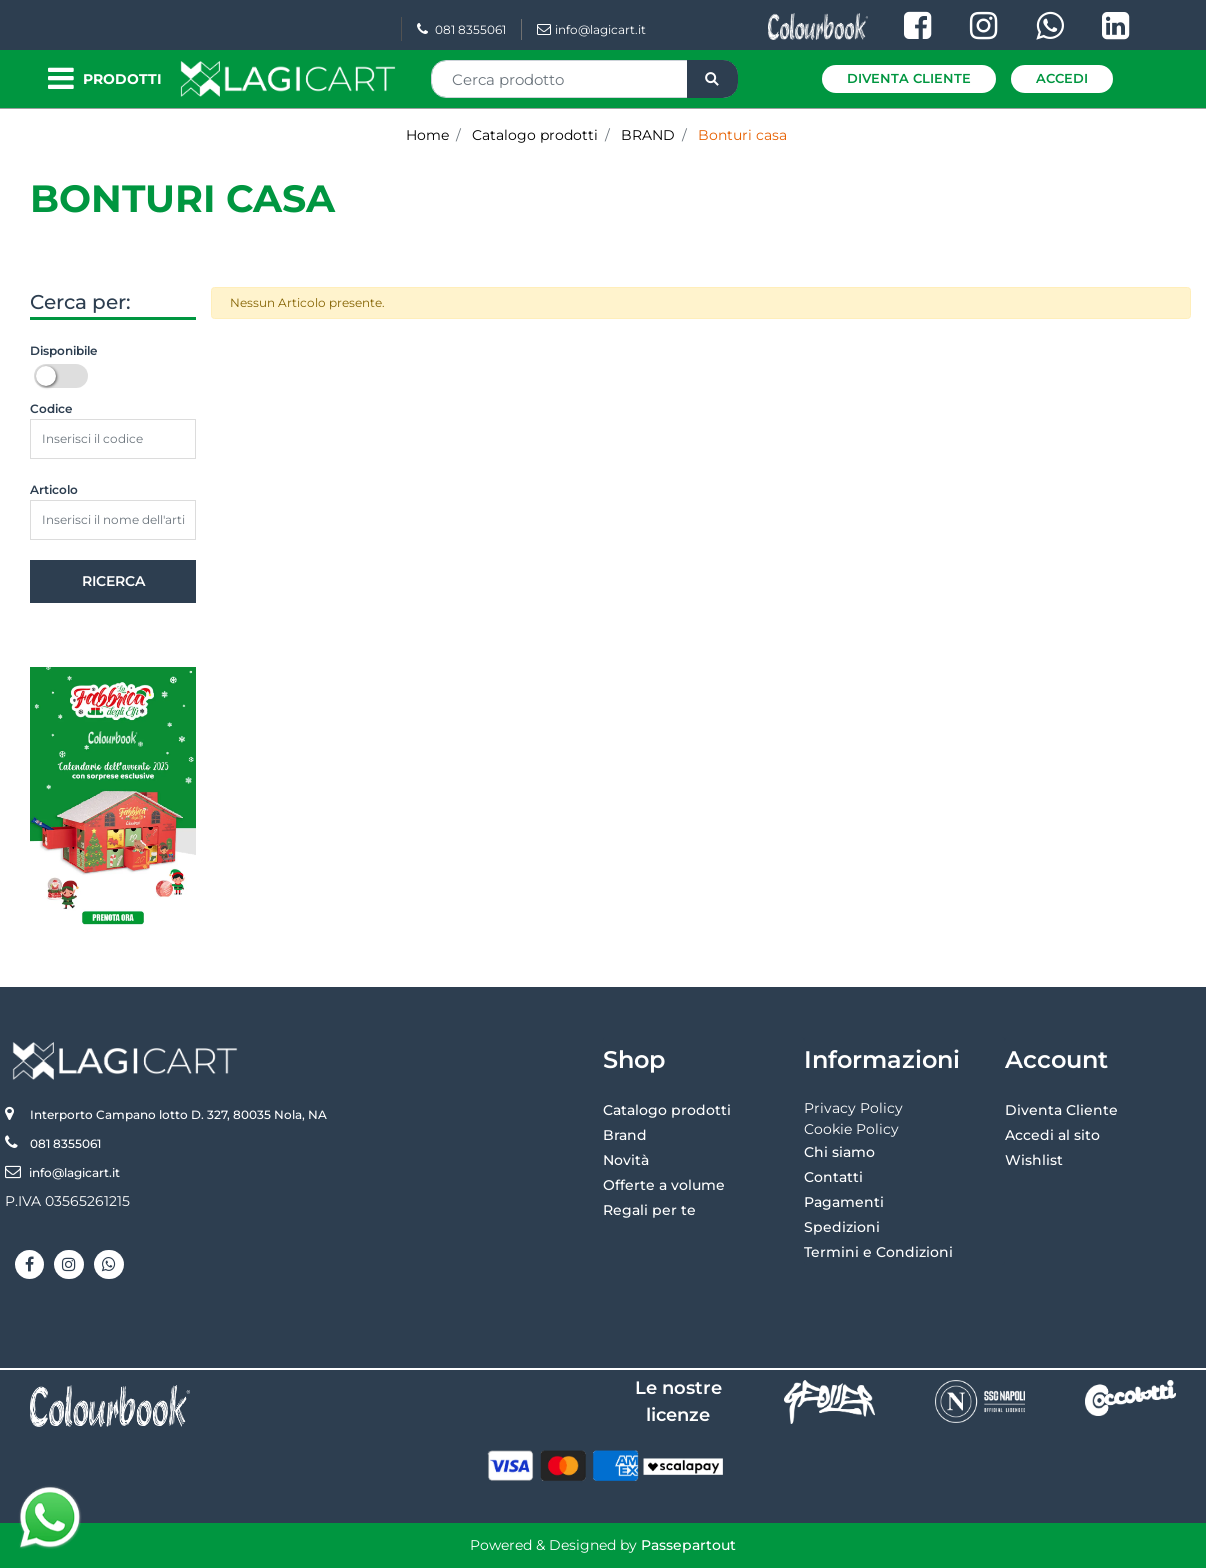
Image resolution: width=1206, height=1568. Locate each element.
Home (427, 135)
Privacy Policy (853, 1108)
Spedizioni (842, 1227)
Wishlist (1034, 1160)
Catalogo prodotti (535, 135)
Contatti (833, 1177)
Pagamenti (844, 1202)
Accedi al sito (1052, 1135)
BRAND (648, 135)
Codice (51, 408)
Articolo (54, 489)
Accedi (1062, 78)
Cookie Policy (851, 1129)
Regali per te (649, 1210)
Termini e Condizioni (878, 1252)
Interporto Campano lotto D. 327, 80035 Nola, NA (178, 1114)
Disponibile (63, 350)
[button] (712, 79)
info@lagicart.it (591, 29)
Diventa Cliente (909, 78)
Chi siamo (839, 1152)
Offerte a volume (664, 1185)
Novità (626, 1160)
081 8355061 (461, 29)
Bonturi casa (742, 135)
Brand (625, 1135)
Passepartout (688, 1545)
